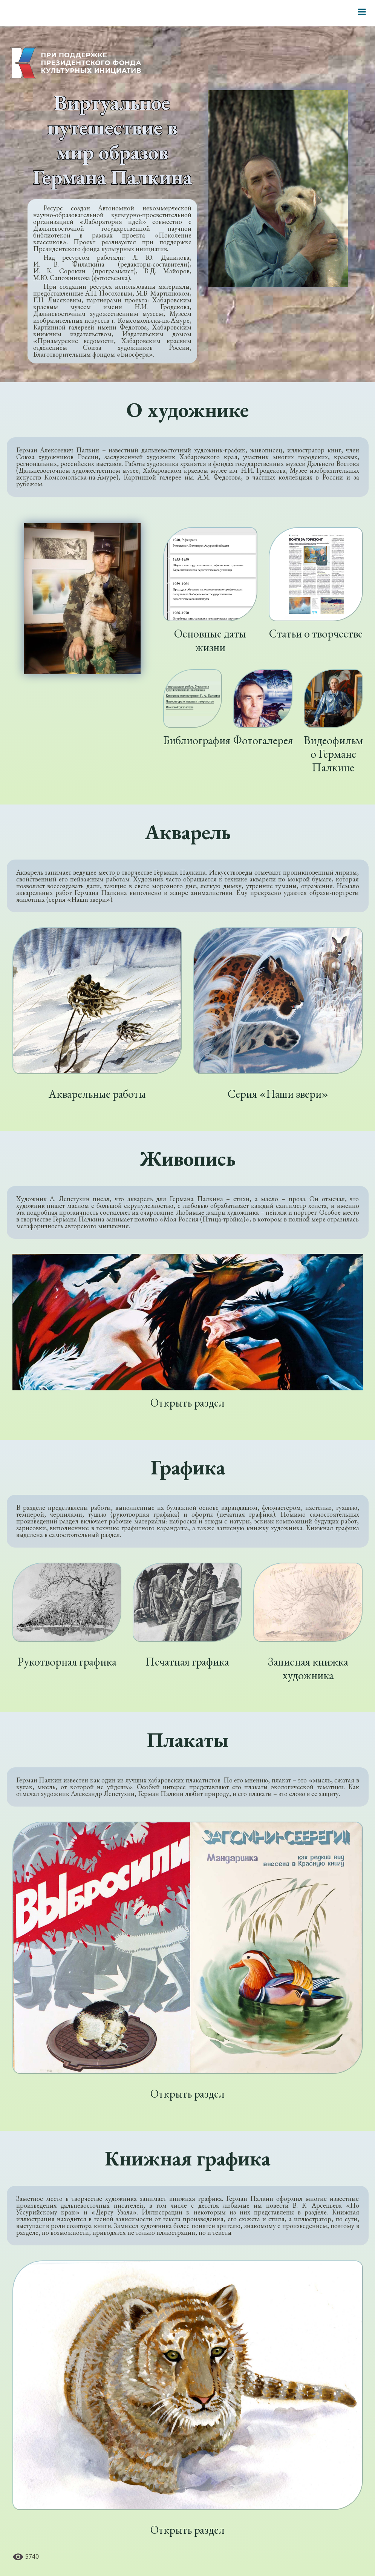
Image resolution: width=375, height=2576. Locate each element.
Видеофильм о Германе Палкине (333, 754)
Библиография (196, 740)
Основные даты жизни (210, 640)
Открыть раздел (187, 1402)
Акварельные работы (97, 1093)
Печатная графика (187, 1661)
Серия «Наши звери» (278, 1093)
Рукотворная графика (66, 1661)
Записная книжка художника (308, 1668)
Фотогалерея (263, 740)
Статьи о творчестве (316, 633)
